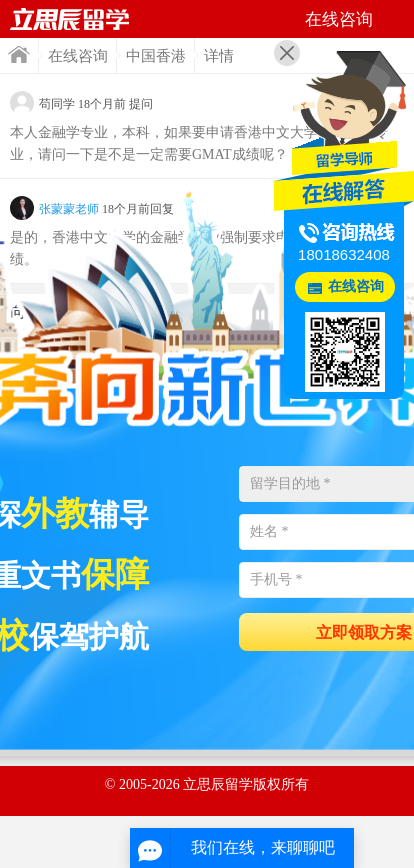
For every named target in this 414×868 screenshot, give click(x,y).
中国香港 (156, 56)
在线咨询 (78, 56)
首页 (19, 54)
